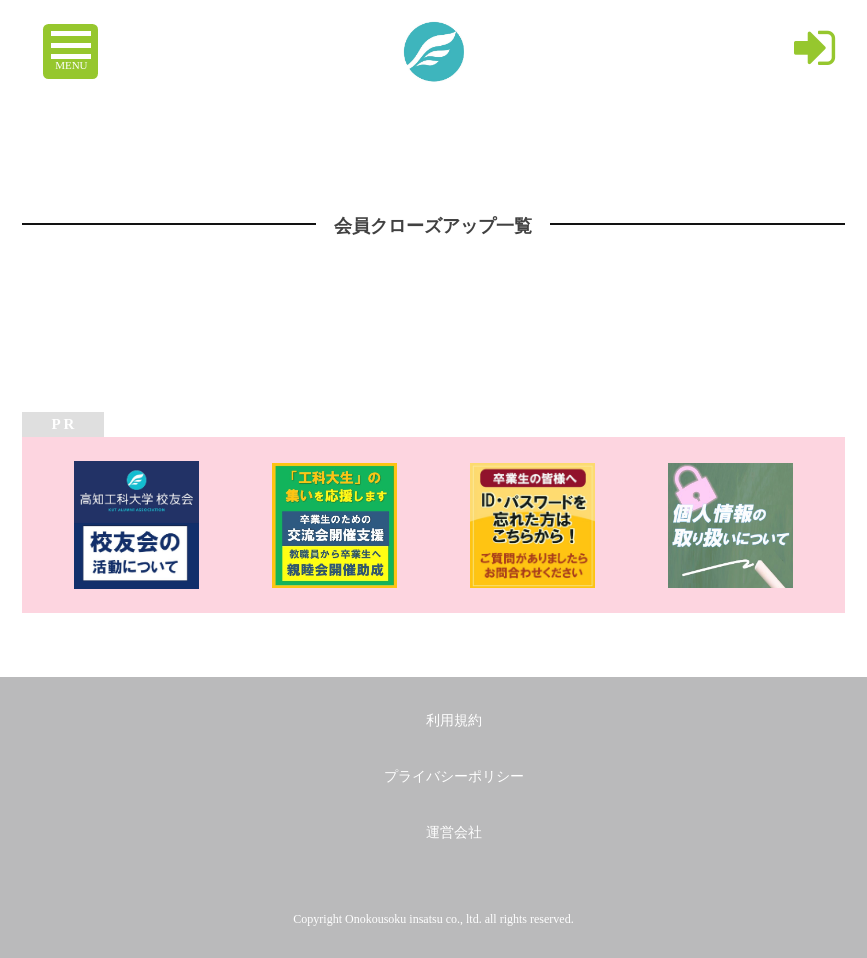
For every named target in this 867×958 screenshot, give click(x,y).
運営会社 (454, 832)
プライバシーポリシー (454, 776)
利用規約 (454, 720)
